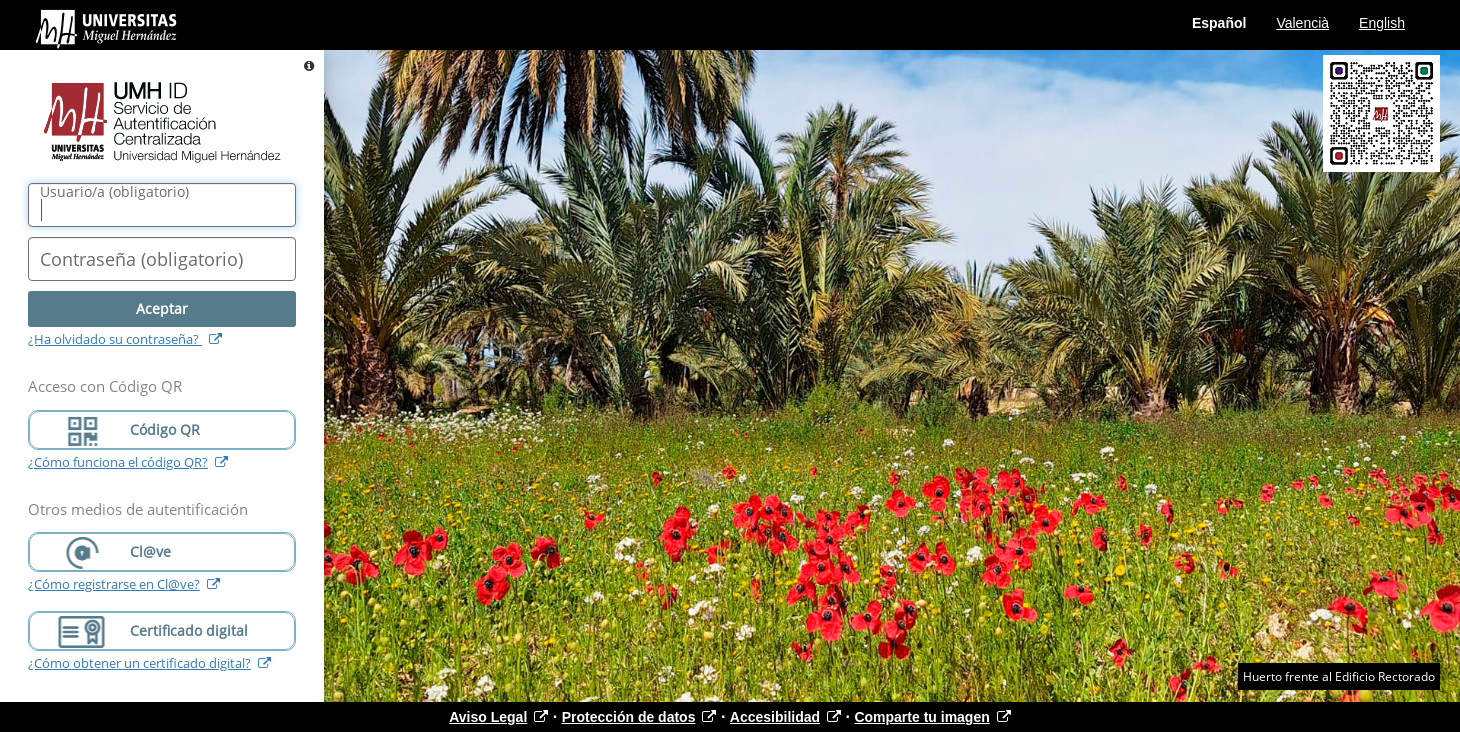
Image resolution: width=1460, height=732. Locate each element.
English (1382, 23)
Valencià (1302, 23)
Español (1219, 23)
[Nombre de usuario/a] (162, 205)
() (114, 192)
